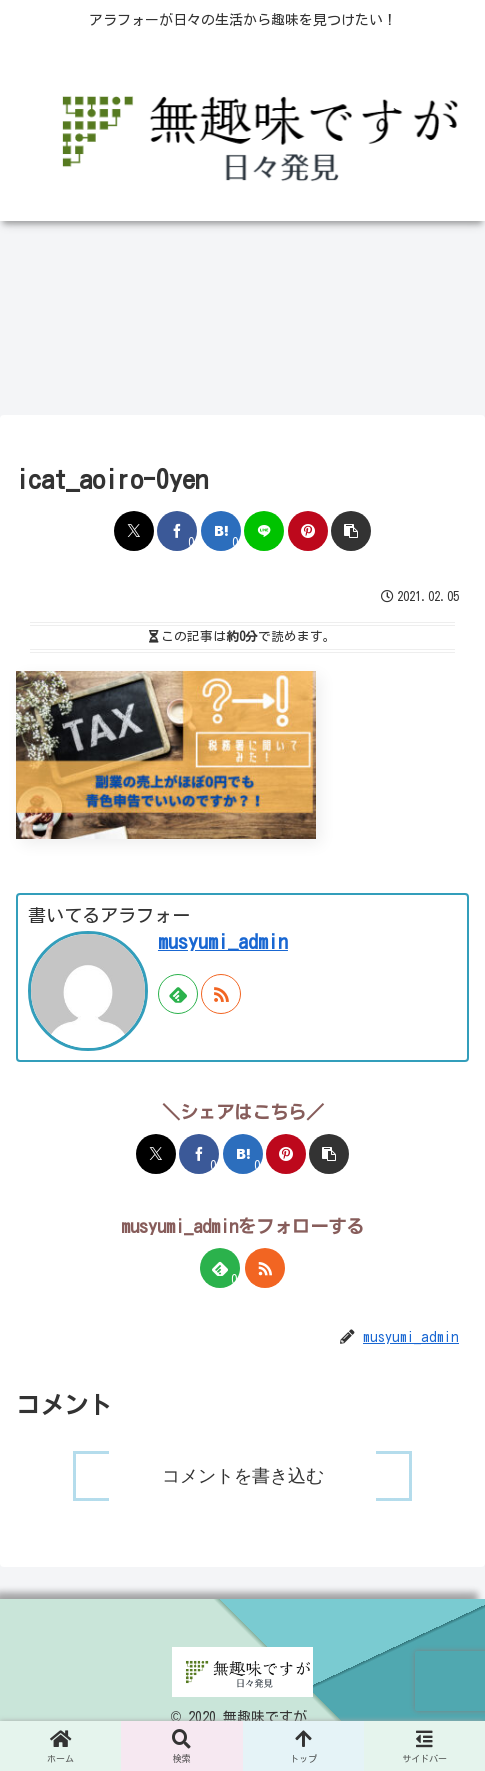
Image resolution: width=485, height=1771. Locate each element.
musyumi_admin (223, 941)
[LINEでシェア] (264, 531)
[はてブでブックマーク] (221, 531)
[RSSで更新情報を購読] (221, 994)
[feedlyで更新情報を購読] (178, 994)
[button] (351, 531)
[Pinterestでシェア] (308, 531)
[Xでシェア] (134, 531)
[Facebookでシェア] (177, 531)
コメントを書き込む (243, 1488)
